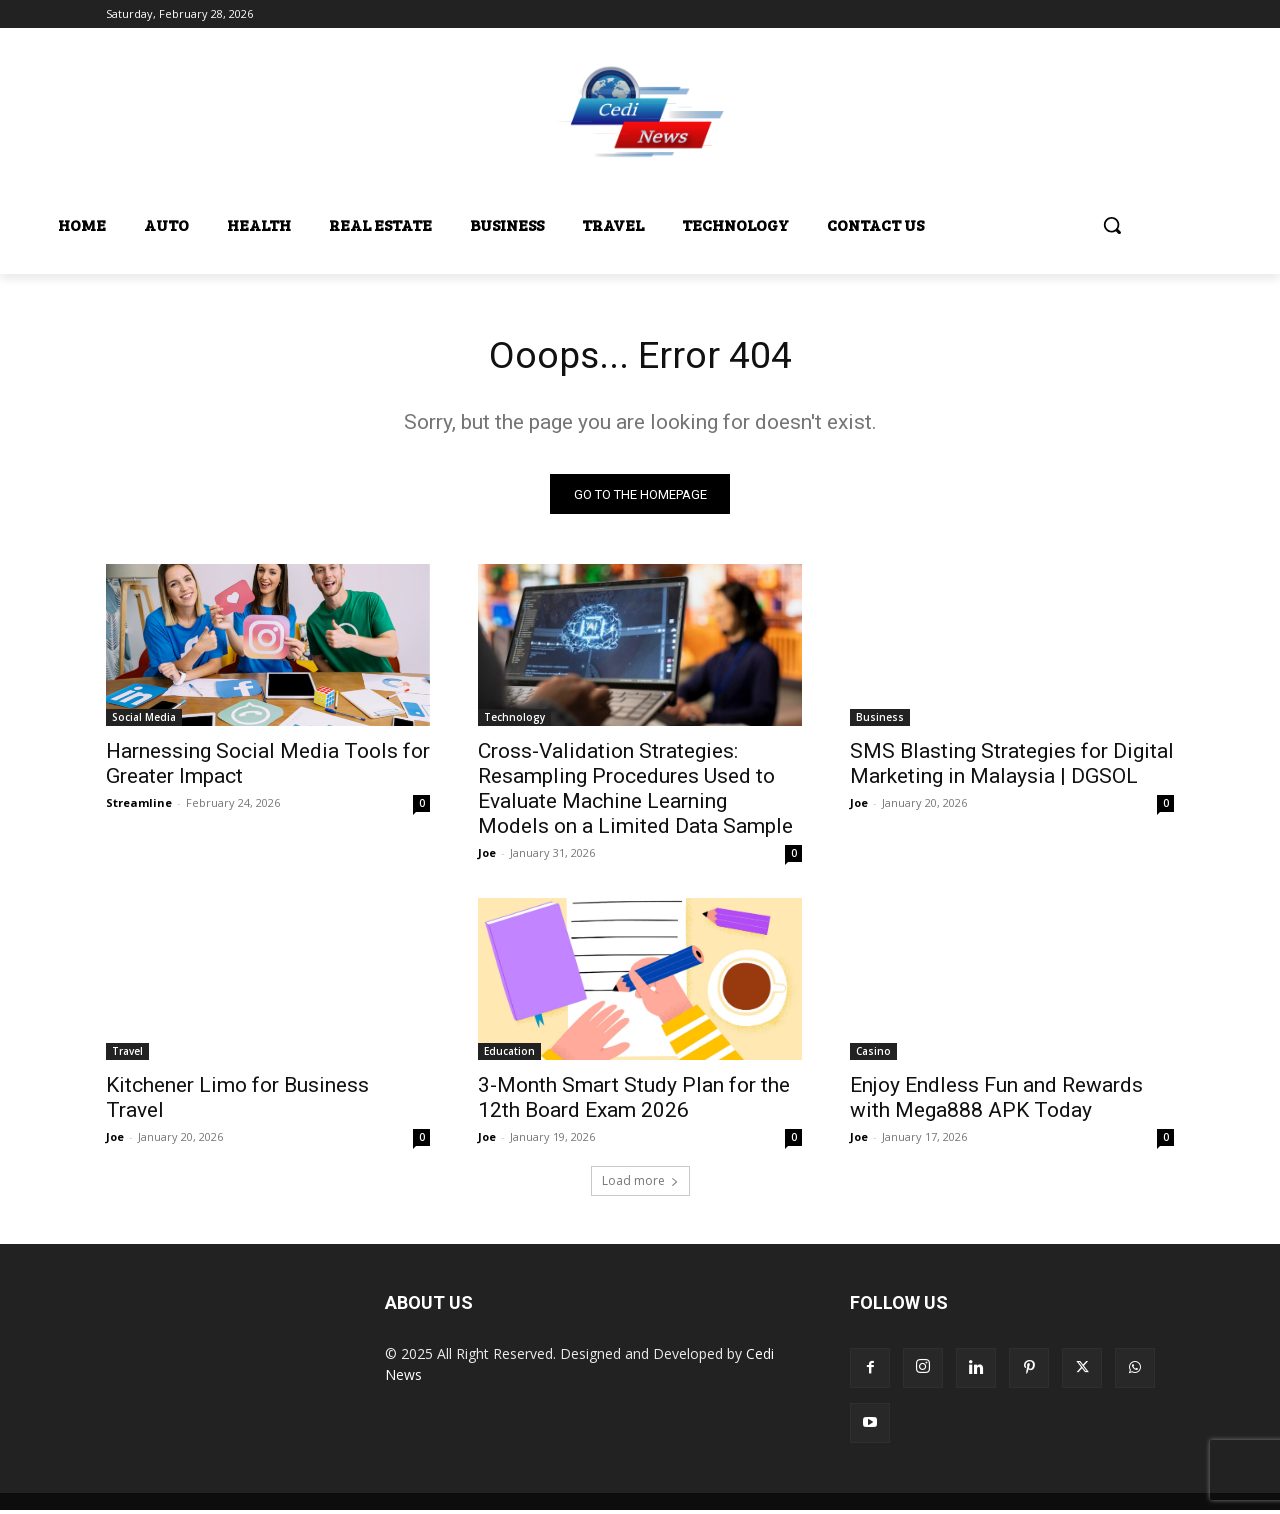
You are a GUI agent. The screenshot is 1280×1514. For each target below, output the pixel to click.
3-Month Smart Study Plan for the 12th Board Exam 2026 (634, 1101)
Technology (514, 721)
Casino (873, 1055)
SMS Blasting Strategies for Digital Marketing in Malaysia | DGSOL (1012, 767)
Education (509, 1055)
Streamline (139, 806)
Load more (640, 1184)
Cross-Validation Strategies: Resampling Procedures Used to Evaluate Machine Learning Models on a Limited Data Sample (635, 792)
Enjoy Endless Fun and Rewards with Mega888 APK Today (996, 1101)
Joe (487, 856)
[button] (1112, 225)
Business (880, 721)
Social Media (144, 721)
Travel (127, 1055)
